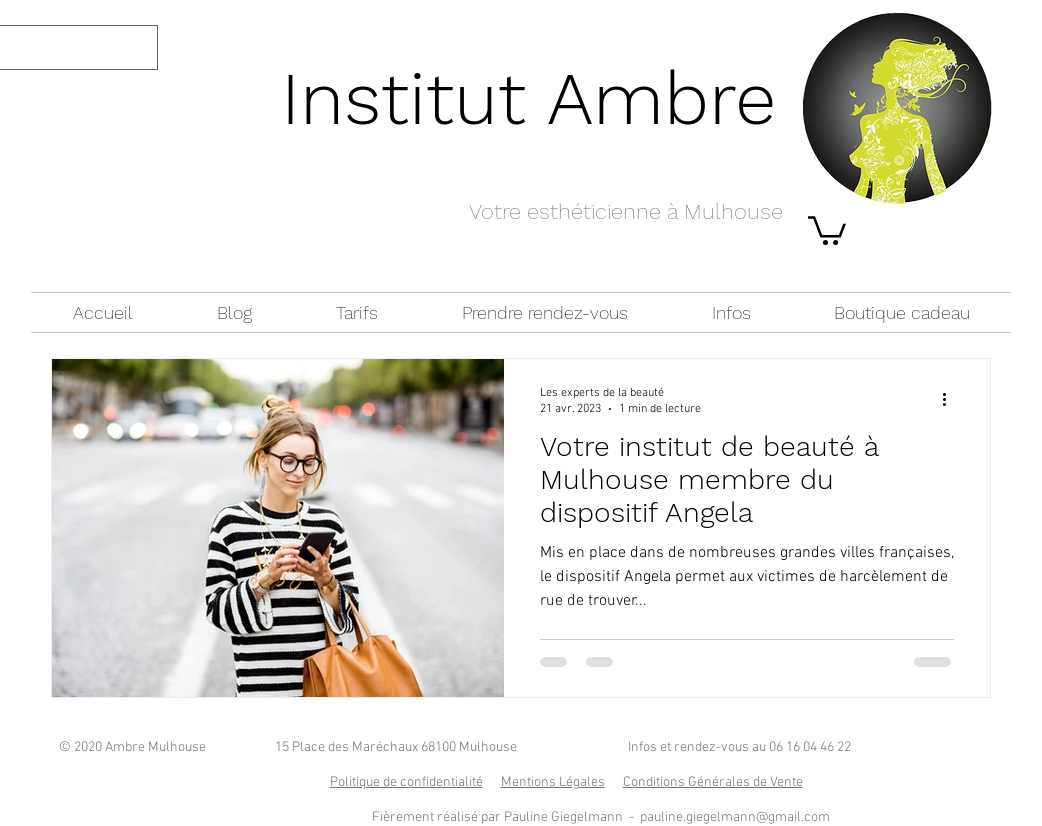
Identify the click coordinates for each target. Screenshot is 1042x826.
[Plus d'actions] (951, 400)
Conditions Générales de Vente (713, 782)
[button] (827, 229)
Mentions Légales (553, 782)
